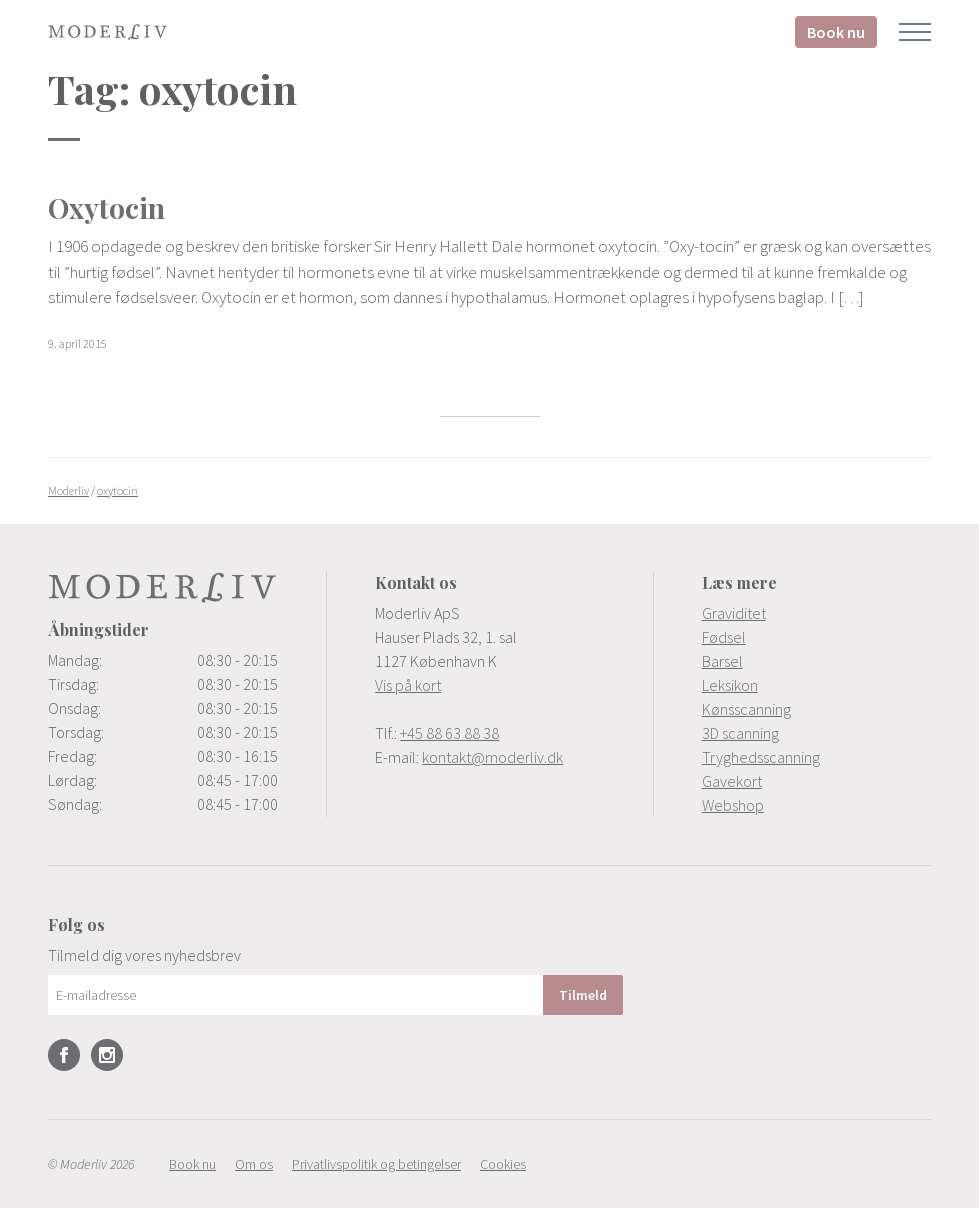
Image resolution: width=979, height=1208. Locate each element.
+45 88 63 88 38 (449, 733)
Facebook (64, 1055)
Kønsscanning (746, 709)
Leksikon (730, 685)
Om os (254, 1164)
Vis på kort (408, 685)
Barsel (722, 661)
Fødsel (724, 637)
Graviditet (734, 613)
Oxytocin (106, 207)
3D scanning (740, 733)
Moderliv (108, 32)
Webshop (733, 805)
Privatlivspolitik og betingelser (376, 1164)
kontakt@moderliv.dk (492, 757)
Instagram (107, 1055)
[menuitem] (816, 613)
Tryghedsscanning (761, 757)
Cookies (503, 1164)
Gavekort (732, 781)
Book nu (836, 32)
